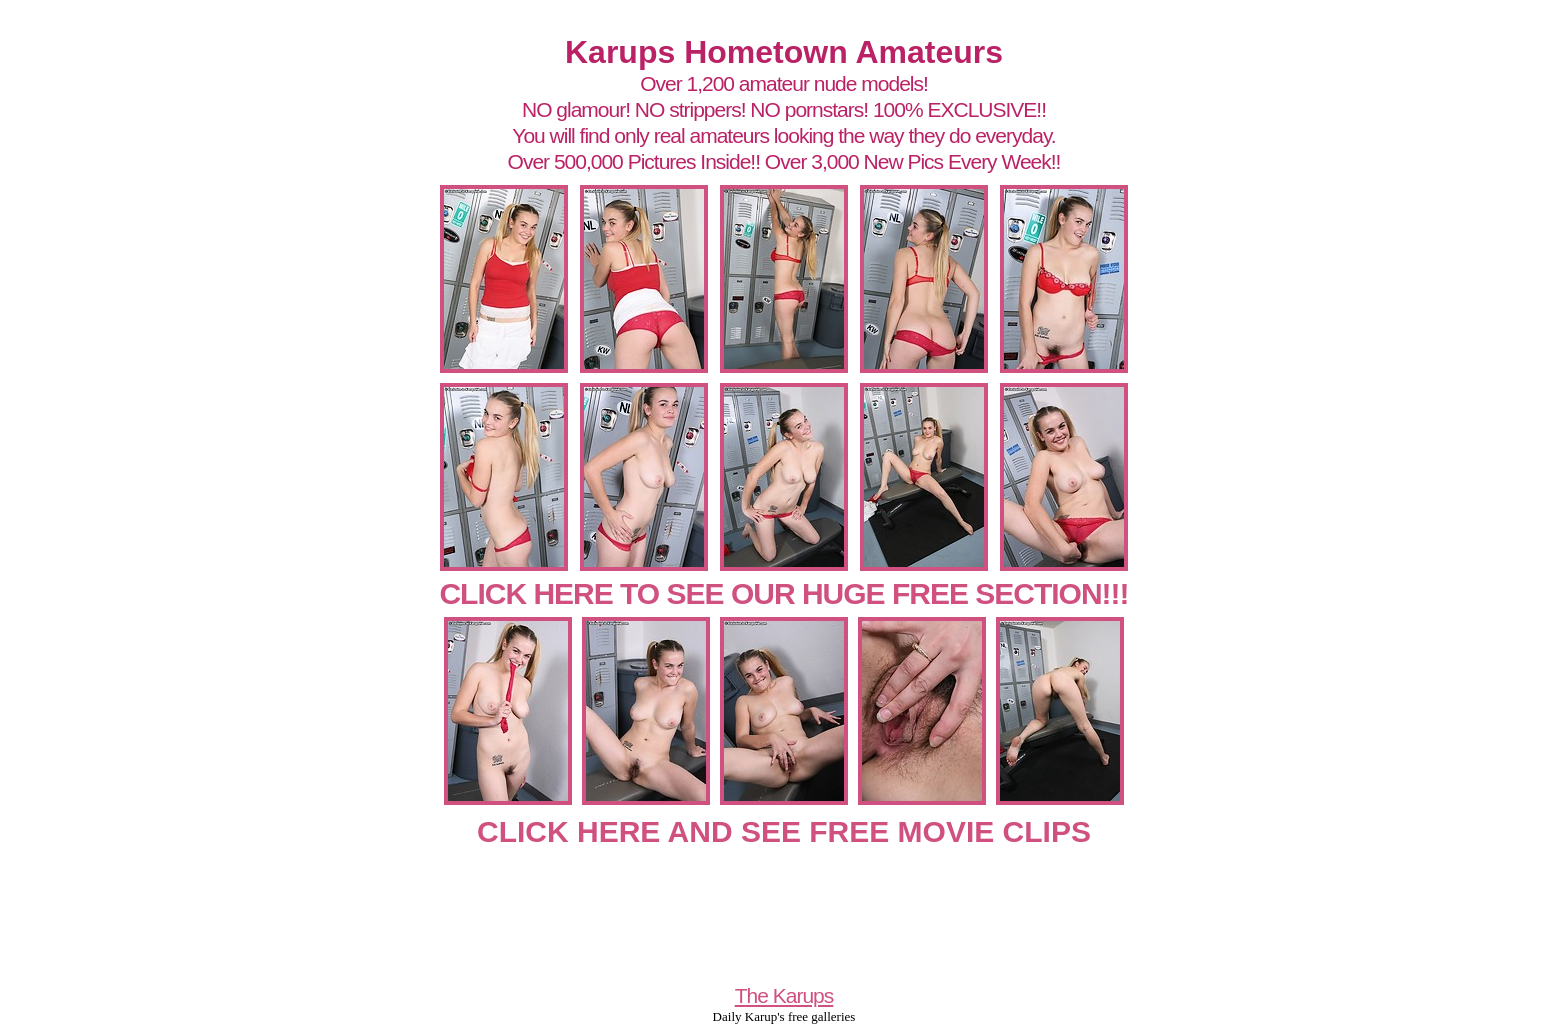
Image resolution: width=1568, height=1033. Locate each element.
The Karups (784, 995)
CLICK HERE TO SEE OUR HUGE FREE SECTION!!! (783, 593)
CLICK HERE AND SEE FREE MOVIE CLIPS (784, 831)
